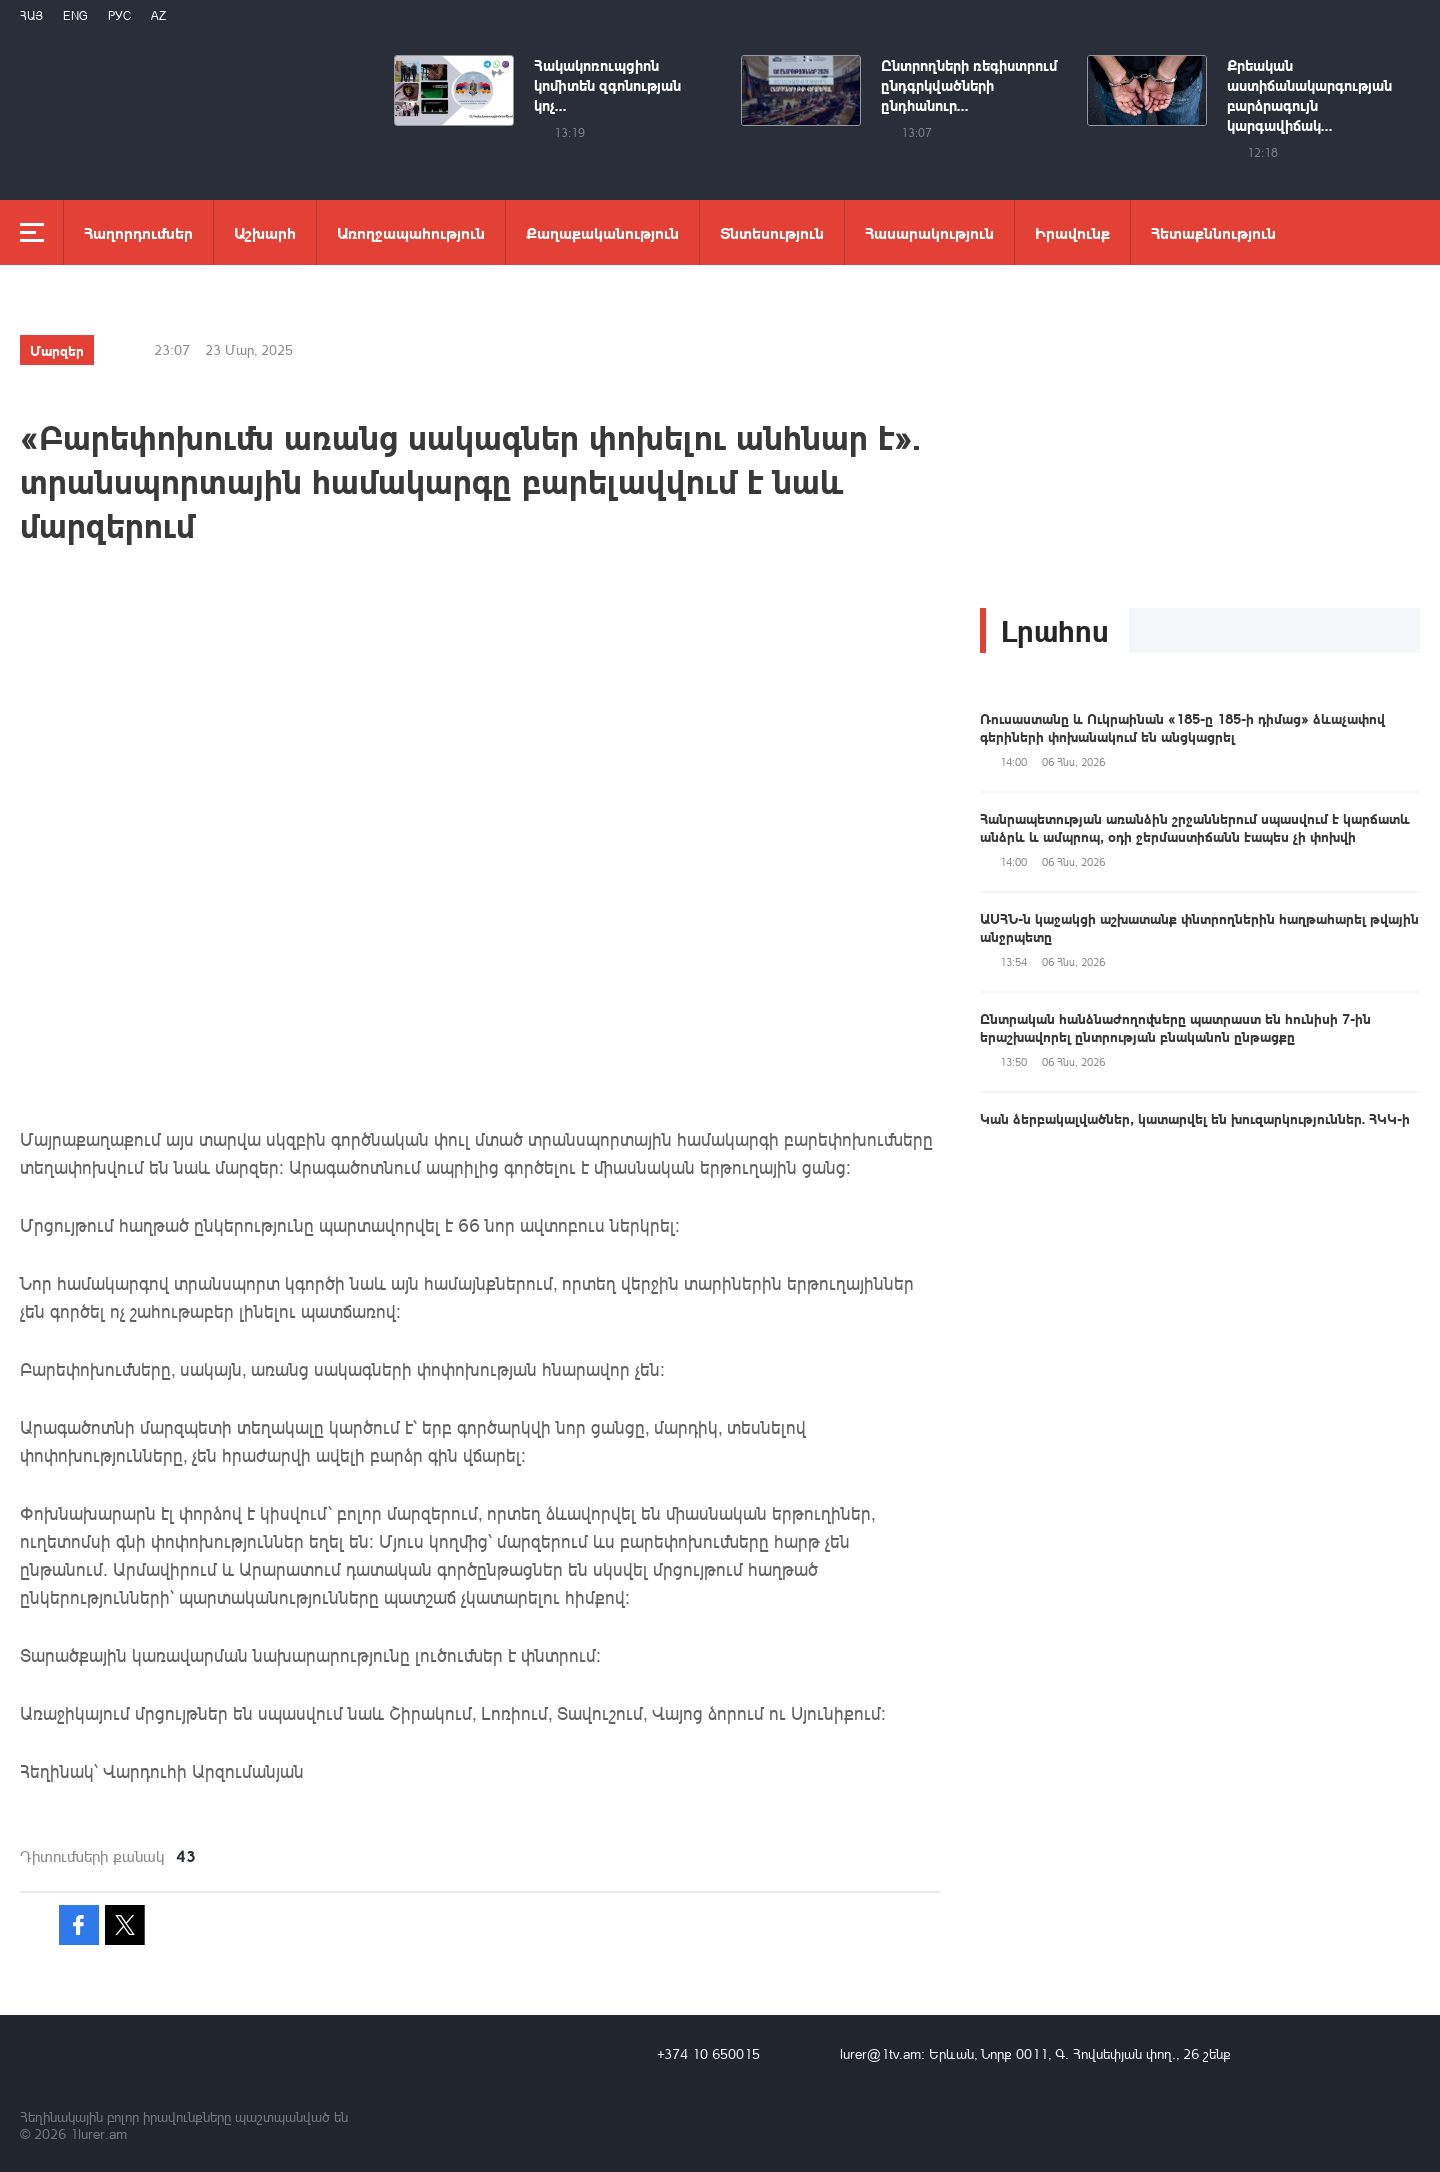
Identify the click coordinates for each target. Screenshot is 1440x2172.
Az (158, 15)
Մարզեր (57, 350)
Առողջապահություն (411, 232)
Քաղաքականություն (602, 232)
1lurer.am (98, 2133)
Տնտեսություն (772, 232)
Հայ (31, 15)
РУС (119, 15)
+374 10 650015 (708, 2053)
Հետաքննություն (1213, 232)
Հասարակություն (929, 232)
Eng (75, 15)
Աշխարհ (265, 232)
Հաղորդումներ (138, 232)
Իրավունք (1072, 232)
